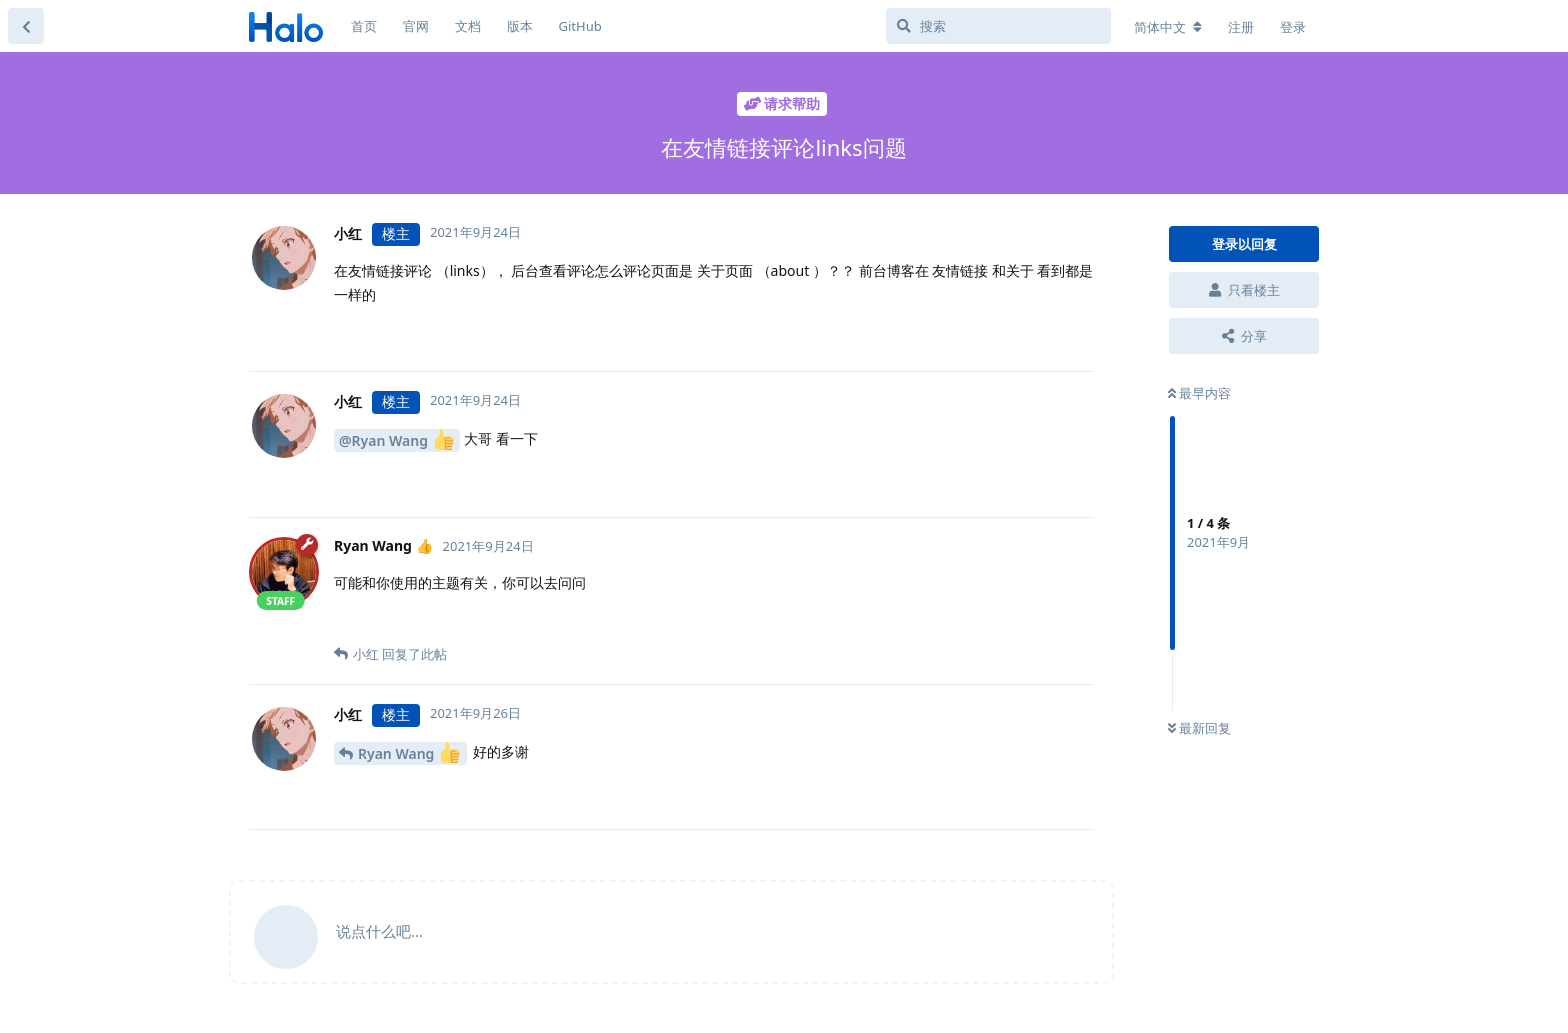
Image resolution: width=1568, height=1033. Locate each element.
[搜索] (998, 26)
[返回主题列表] (26, 26)
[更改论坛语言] (1168, 27)
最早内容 (1199, 393)
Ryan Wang (409, 752)
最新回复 (1199, 728)
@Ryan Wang (396, 439)
